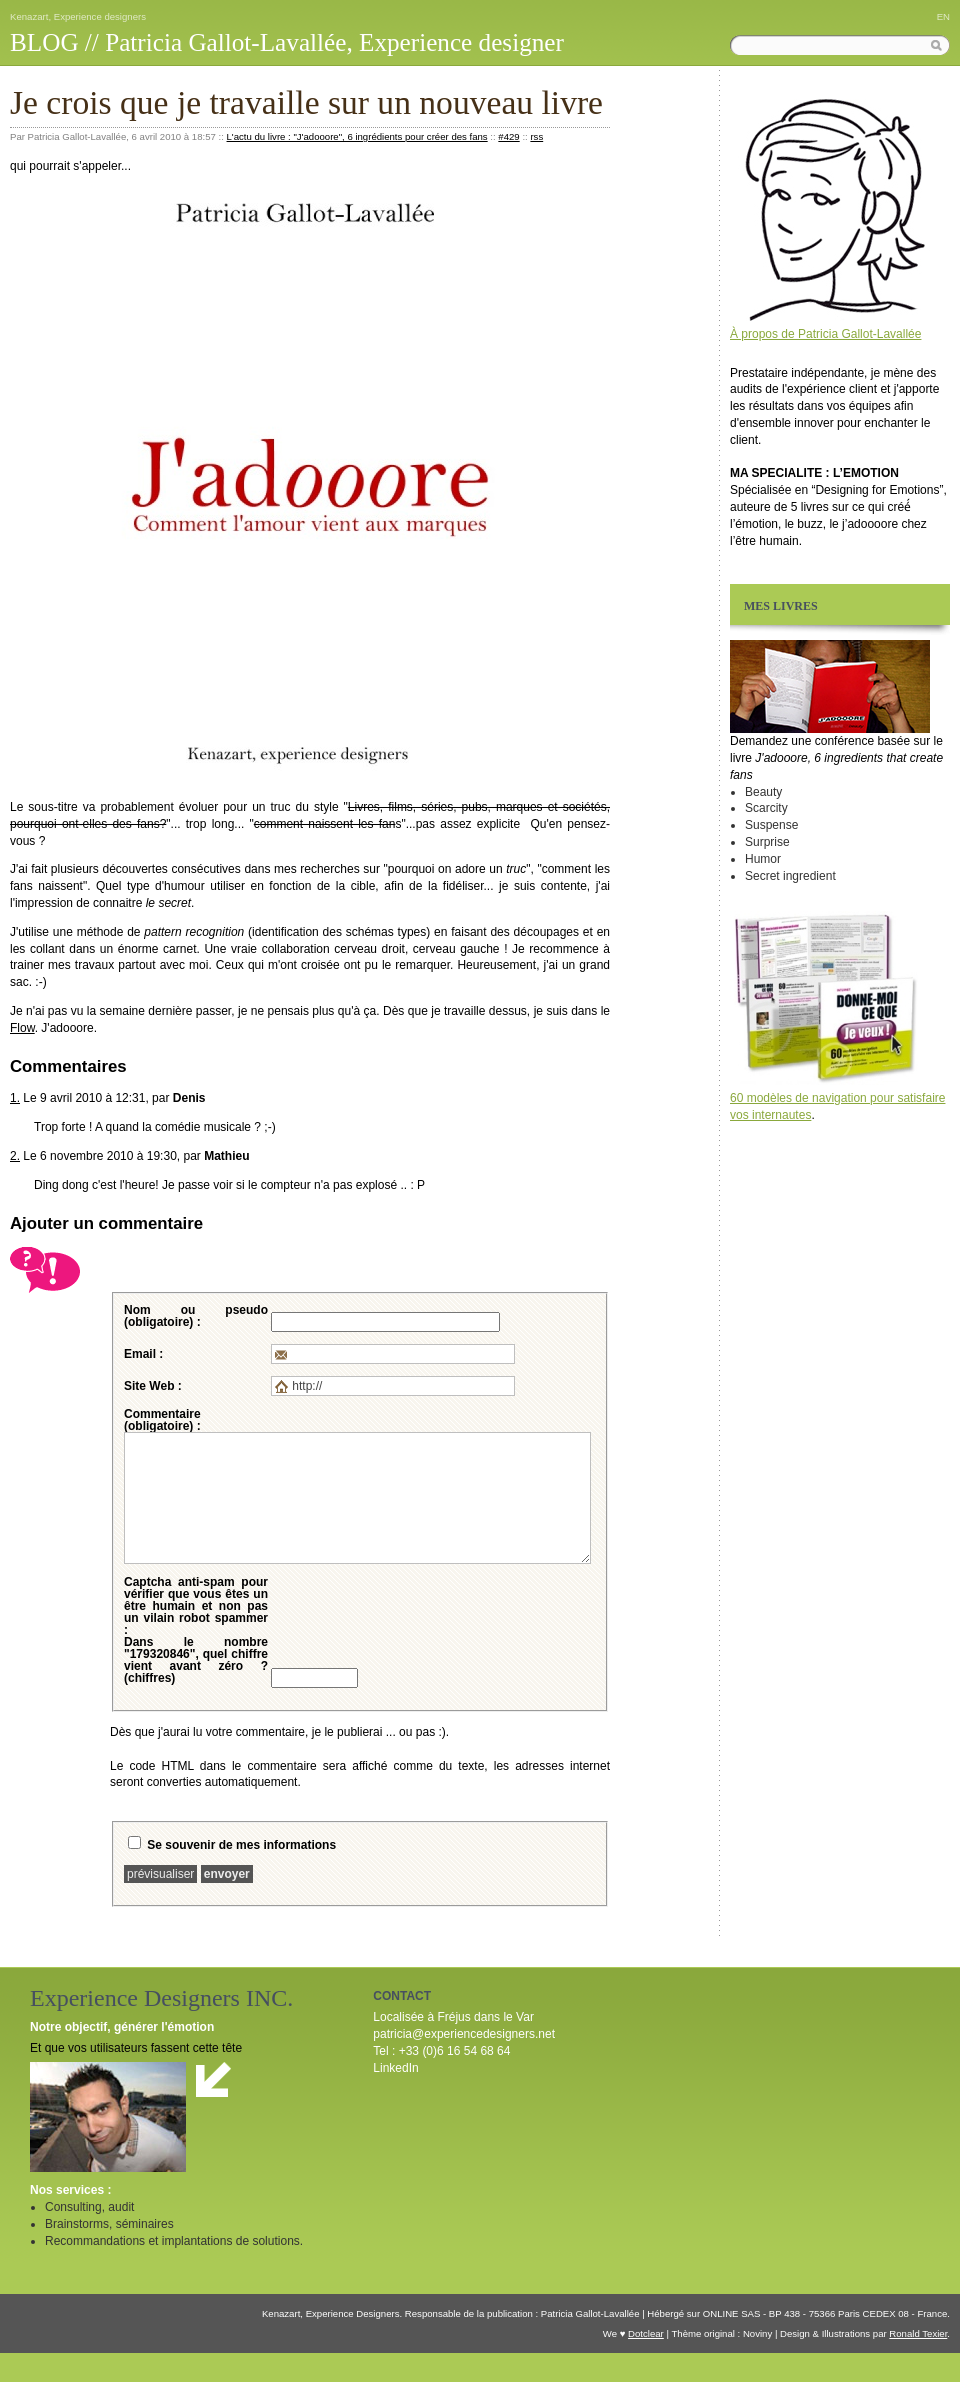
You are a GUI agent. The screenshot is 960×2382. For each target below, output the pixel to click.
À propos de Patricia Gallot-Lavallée (825, 334)
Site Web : (153, 1386)
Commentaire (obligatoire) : (162, 1420)
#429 (508, 136)
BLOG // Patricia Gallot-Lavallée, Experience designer (287, 42)
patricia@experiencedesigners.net (464, 2034)
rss (536, 136)
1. (15, 1098)
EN (943, 16)
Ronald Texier (918, 2333)
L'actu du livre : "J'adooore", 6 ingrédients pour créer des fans (357, 136)
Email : (143, 1354)
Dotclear (646, 2333)
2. (15, 1156)
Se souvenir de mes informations (241, 1845)
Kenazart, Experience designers (78, 16)
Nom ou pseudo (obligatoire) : (196, 1316)
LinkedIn (395, 2068)
